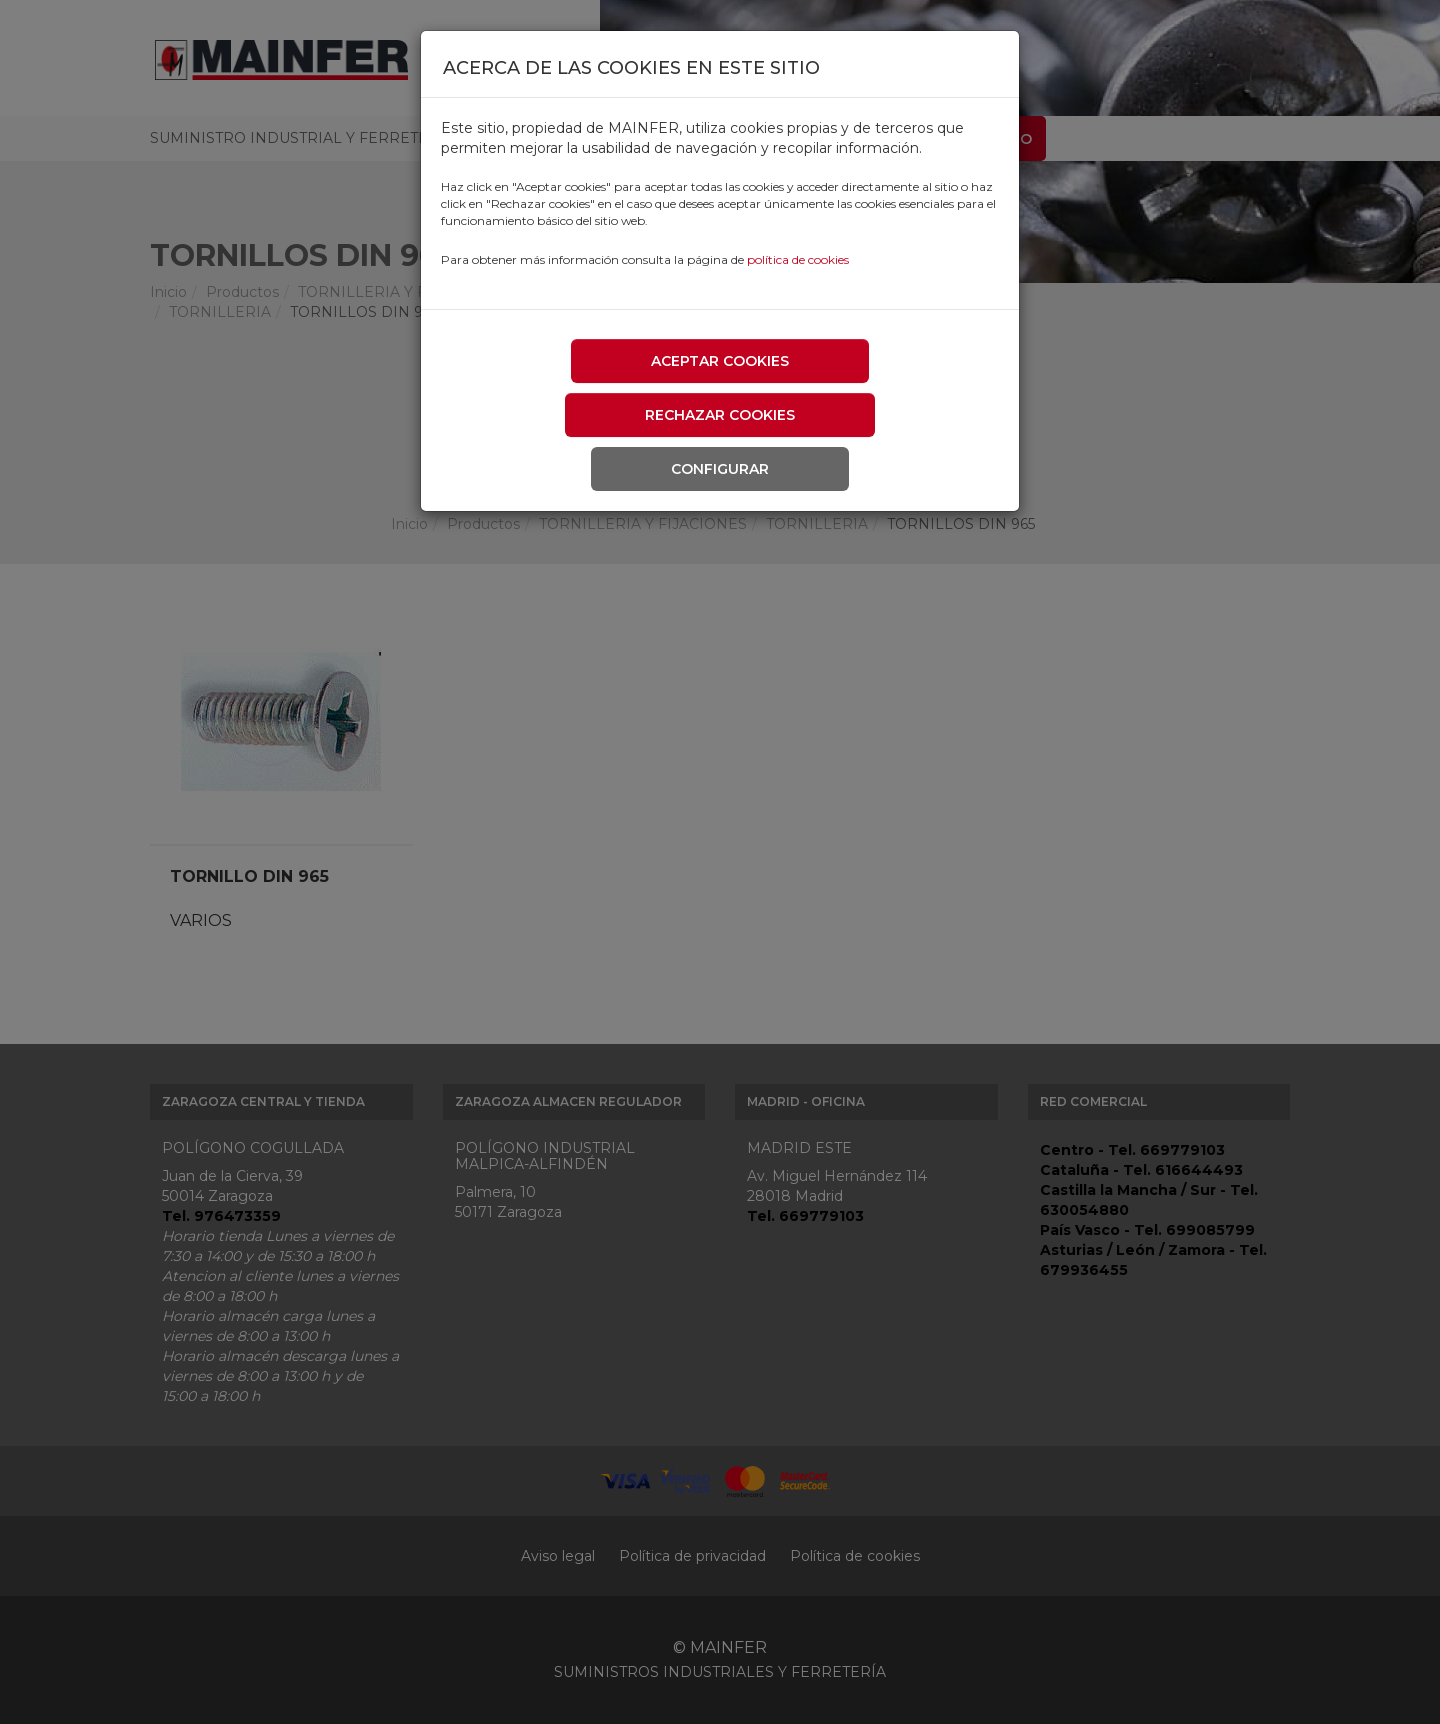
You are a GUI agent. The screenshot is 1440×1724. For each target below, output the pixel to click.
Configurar (720, 469)
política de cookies (798, 259)
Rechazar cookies (720, 415)
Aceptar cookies (720, 361)
